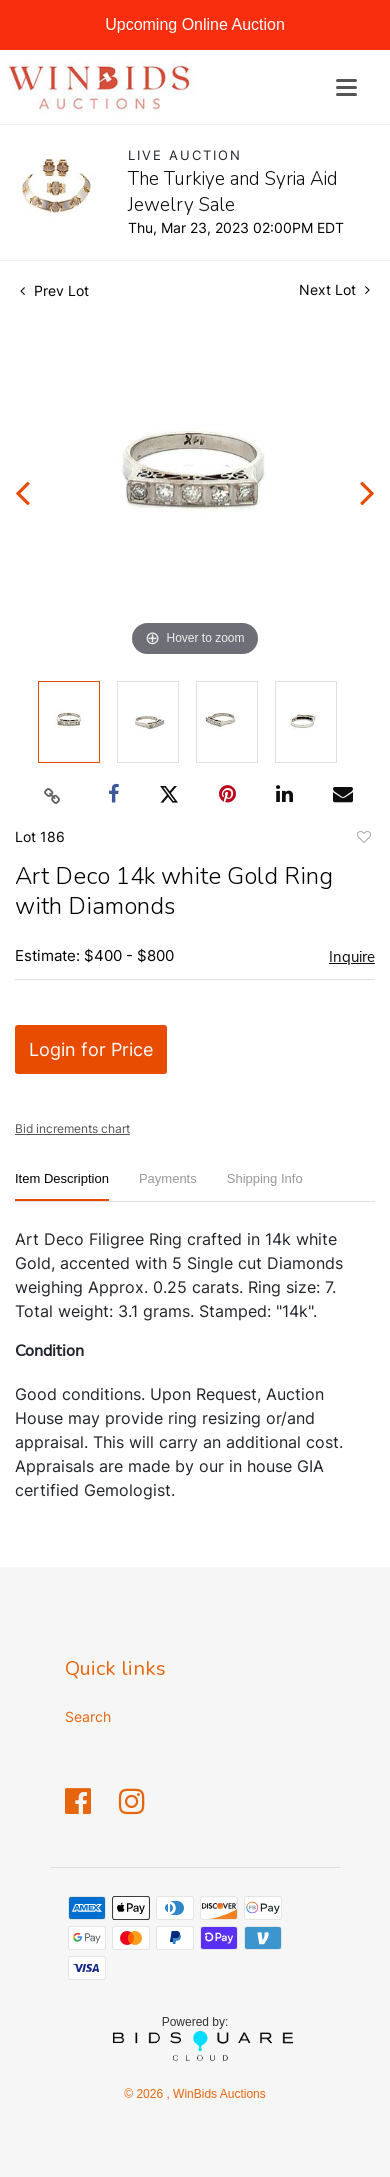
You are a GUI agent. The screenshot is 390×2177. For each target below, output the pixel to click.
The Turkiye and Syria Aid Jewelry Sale (233, 192)
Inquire (352, 957)
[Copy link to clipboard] (53, 795)
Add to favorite (363, 840)
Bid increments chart (72, 1128)
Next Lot (334, 289)
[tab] (62, 1186)
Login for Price (91, 1049)
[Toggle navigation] (346, 87)
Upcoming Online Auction (195, 24)
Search (88, 1716)
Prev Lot (54, 290)
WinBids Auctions (218, 2094)
